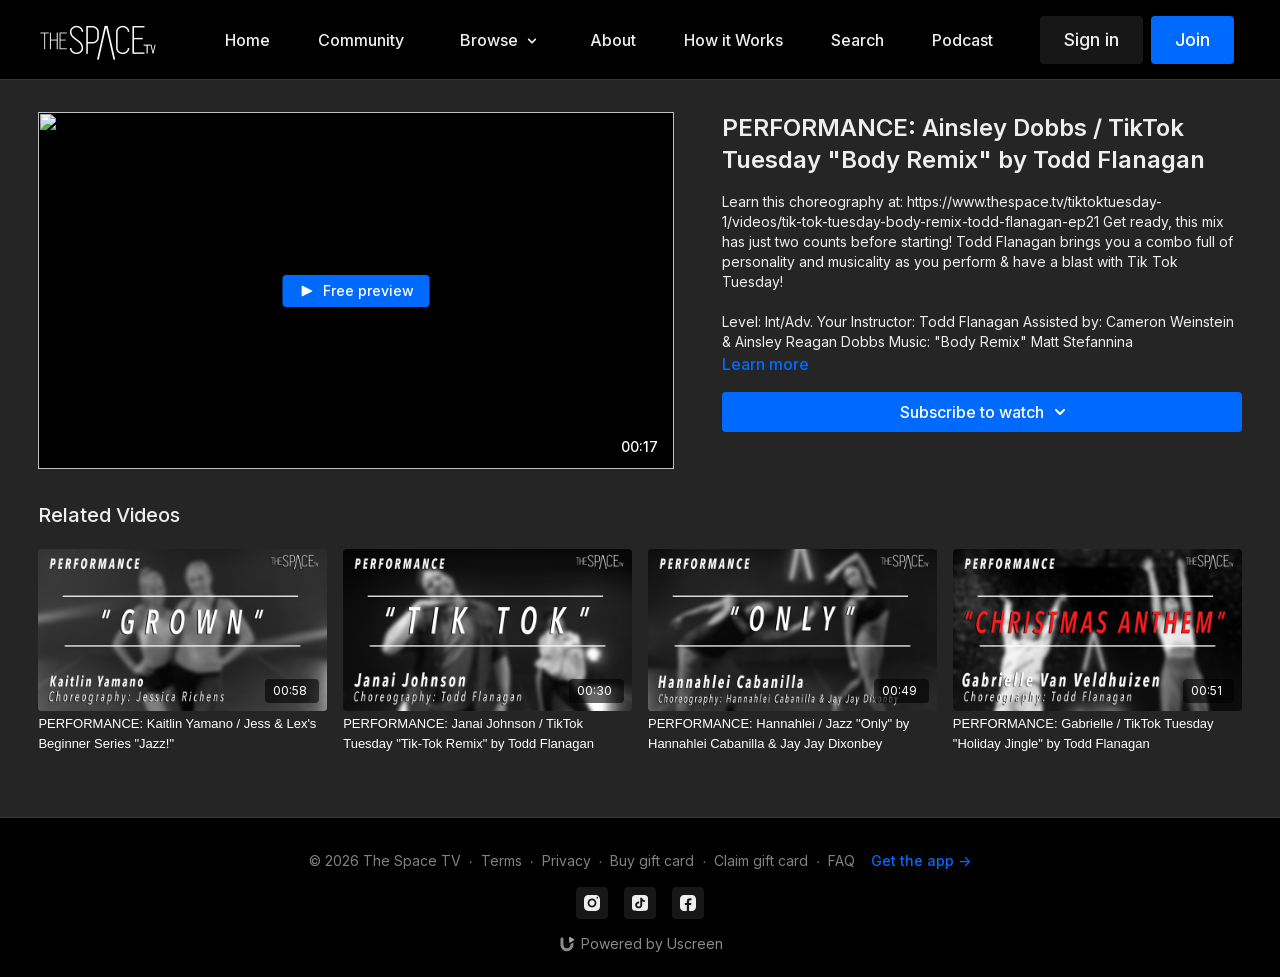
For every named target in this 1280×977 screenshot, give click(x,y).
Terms (501, 860)
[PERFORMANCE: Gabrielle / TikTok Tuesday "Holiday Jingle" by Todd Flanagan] (1097, 733)
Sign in (1091, 39)
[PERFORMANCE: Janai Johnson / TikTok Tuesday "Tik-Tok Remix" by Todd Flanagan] (487, 733)
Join (1192, 39)
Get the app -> (921, 860)
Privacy (566, 860)
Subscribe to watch (986, 412)
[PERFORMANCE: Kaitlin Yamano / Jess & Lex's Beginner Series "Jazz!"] (182, 733)
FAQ (841, 860)
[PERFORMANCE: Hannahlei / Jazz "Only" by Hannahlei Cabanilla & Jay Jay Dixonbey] (792, 733)
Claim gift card (761, 860)
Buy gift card (652, 860)
